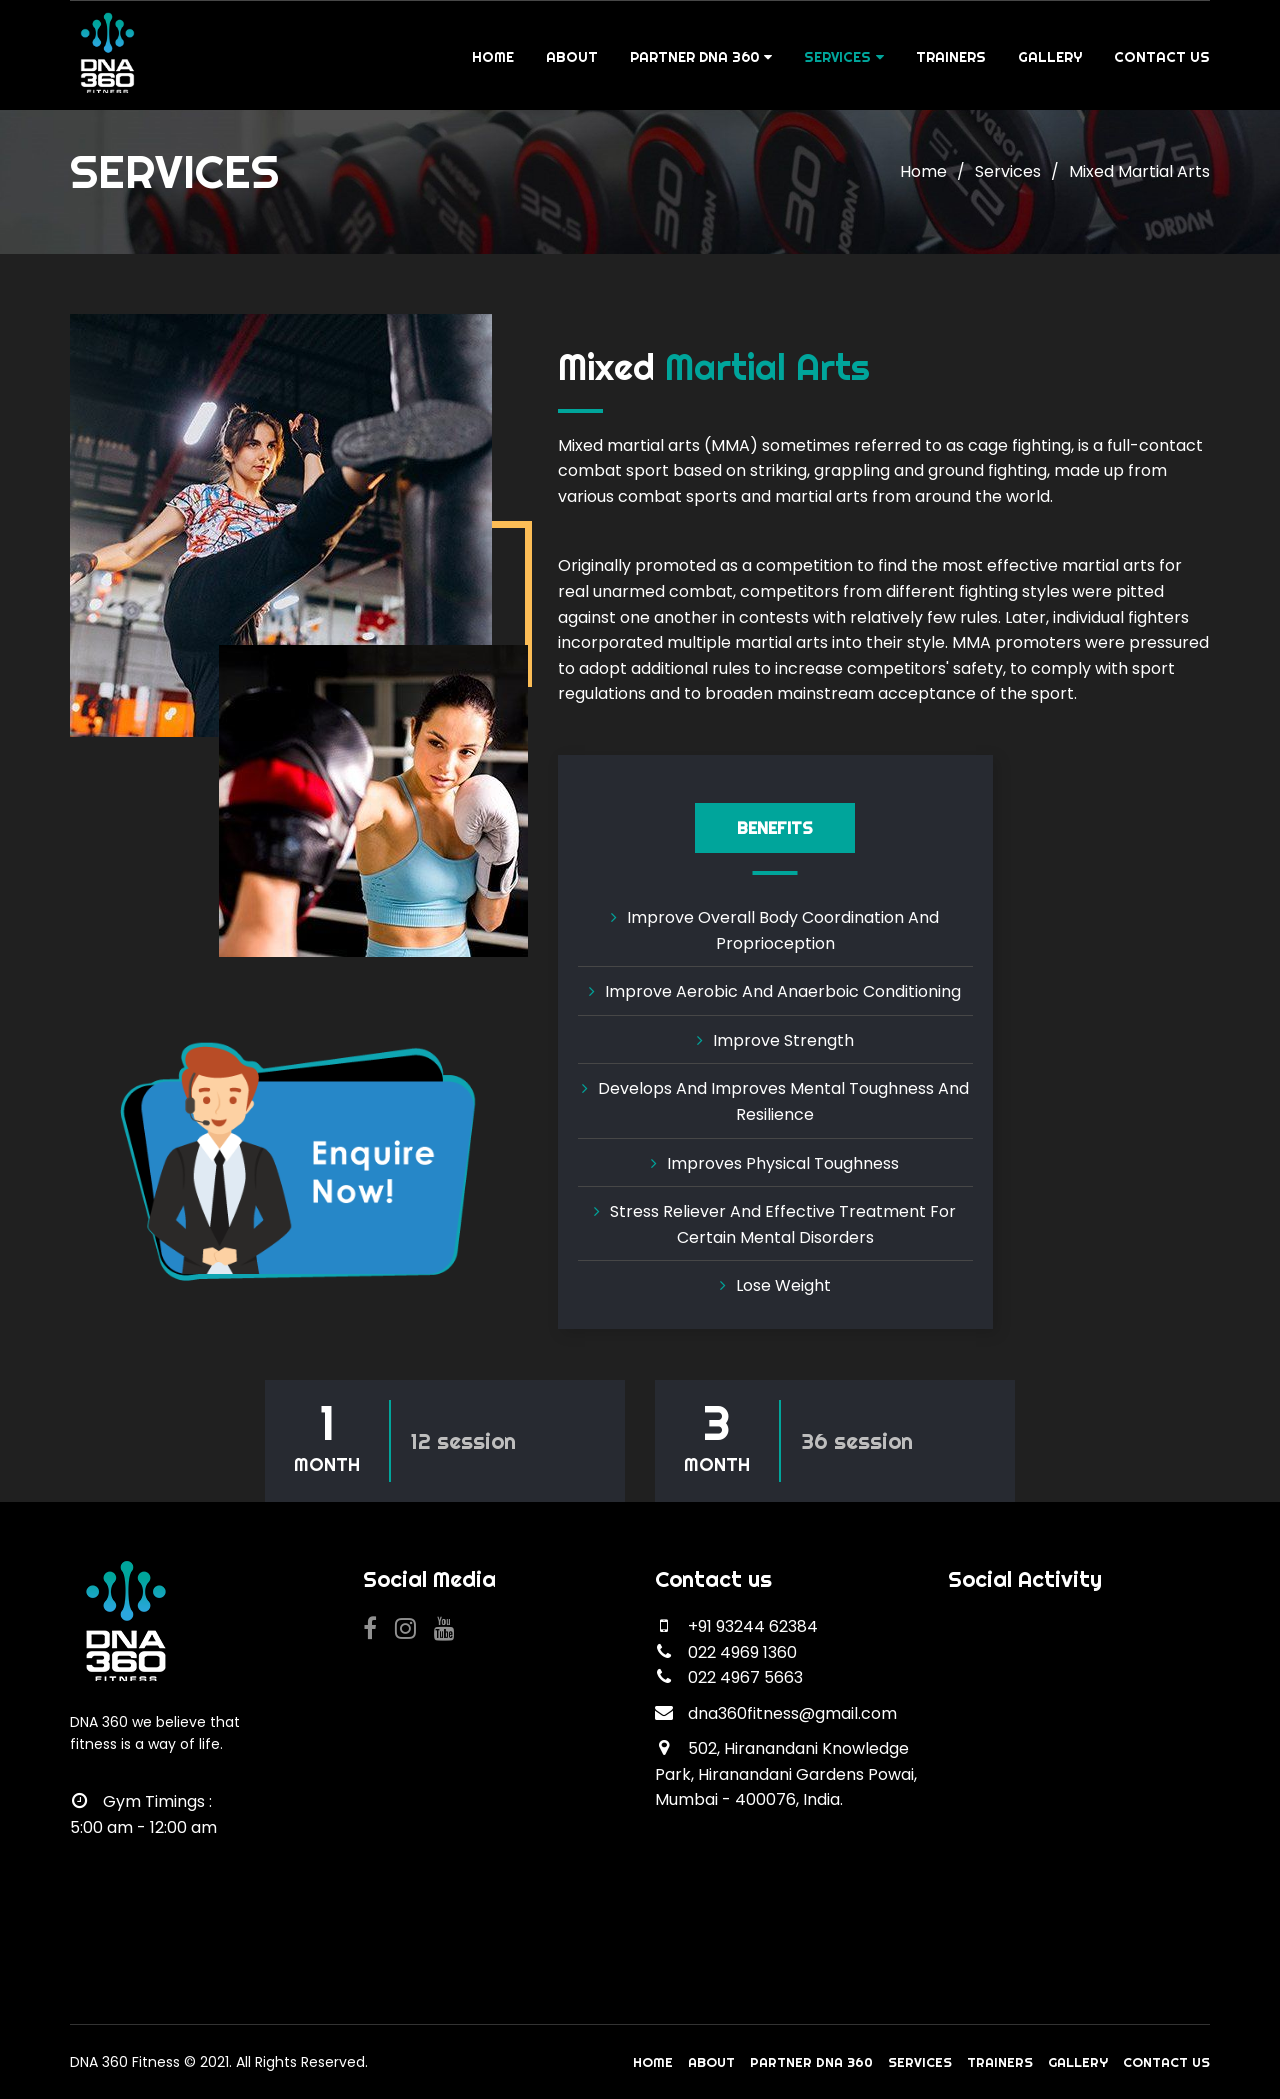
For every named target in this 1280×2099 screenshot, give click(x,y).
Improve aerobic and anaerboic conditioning (783, 991)
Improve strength (783, 1040)
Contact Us (1162, 57)
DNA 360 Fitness (125, 2062)
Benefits (775, 828)
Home (493, 57)
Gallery (1050, 57)
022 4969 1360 (742, 1652)
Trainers (951, 57)
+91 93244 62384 (753, 1626)
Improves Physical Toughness (783, 1163)
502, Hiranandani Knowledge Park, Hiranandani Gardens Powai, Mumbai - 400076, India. (786, 1774)
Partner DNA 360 (701, 57)
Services (844, 57)
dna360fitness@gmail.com (792, 1713)
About (572, 57)
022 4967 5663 (745, 1677)
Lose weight (783, 1285)
